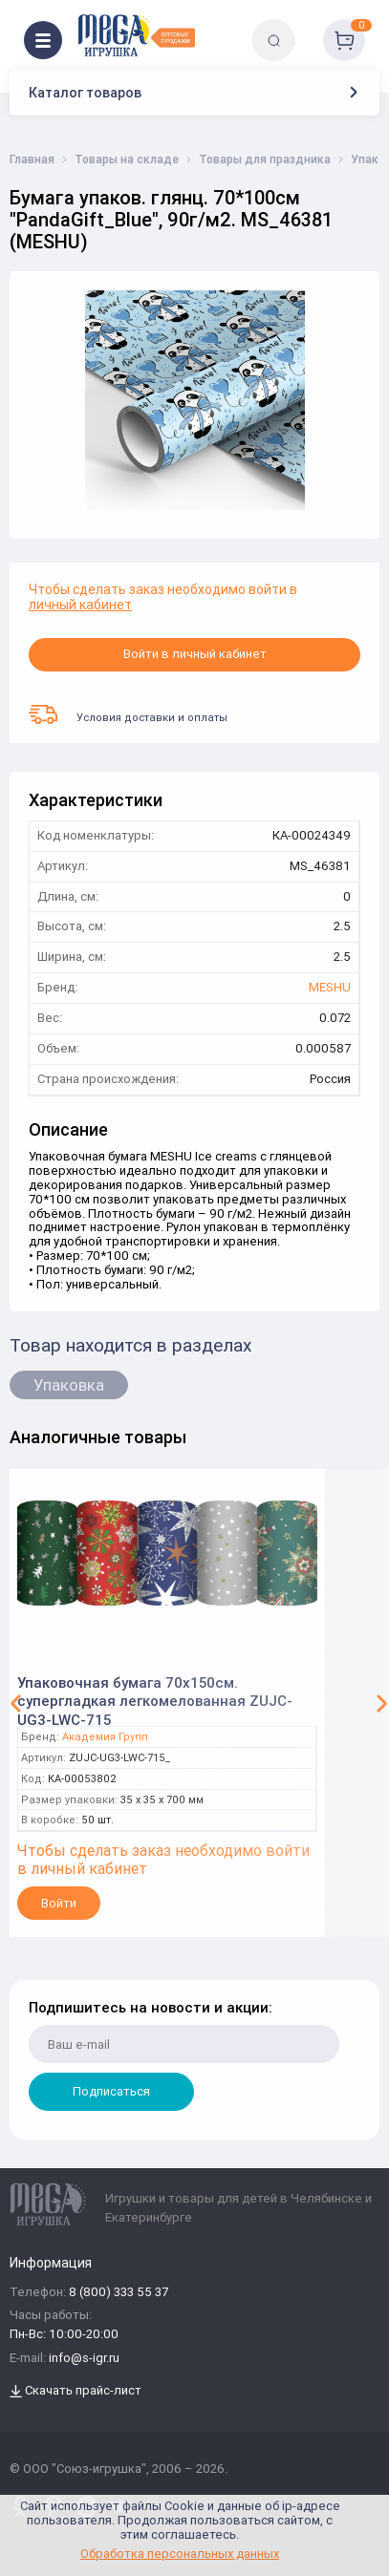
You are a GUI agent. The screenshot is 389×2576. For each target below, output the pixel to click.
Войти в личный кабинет (195, 654)
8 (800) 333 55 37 (118, 2293)
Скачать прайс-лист (75, 2391)
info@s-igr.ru (84, 2359)
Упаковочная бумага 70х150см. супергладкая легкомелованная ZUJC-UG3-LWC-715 (154, 1694)
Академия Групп (105, 1737)
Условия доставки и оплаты (128, 714)
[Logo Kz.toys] (136, 35)
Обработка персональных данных (179, 2553)
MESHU (330, 988)
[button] (16, 1703)
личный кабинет (80, 604)
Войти (58, 1903)
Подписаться (111, 2091)
